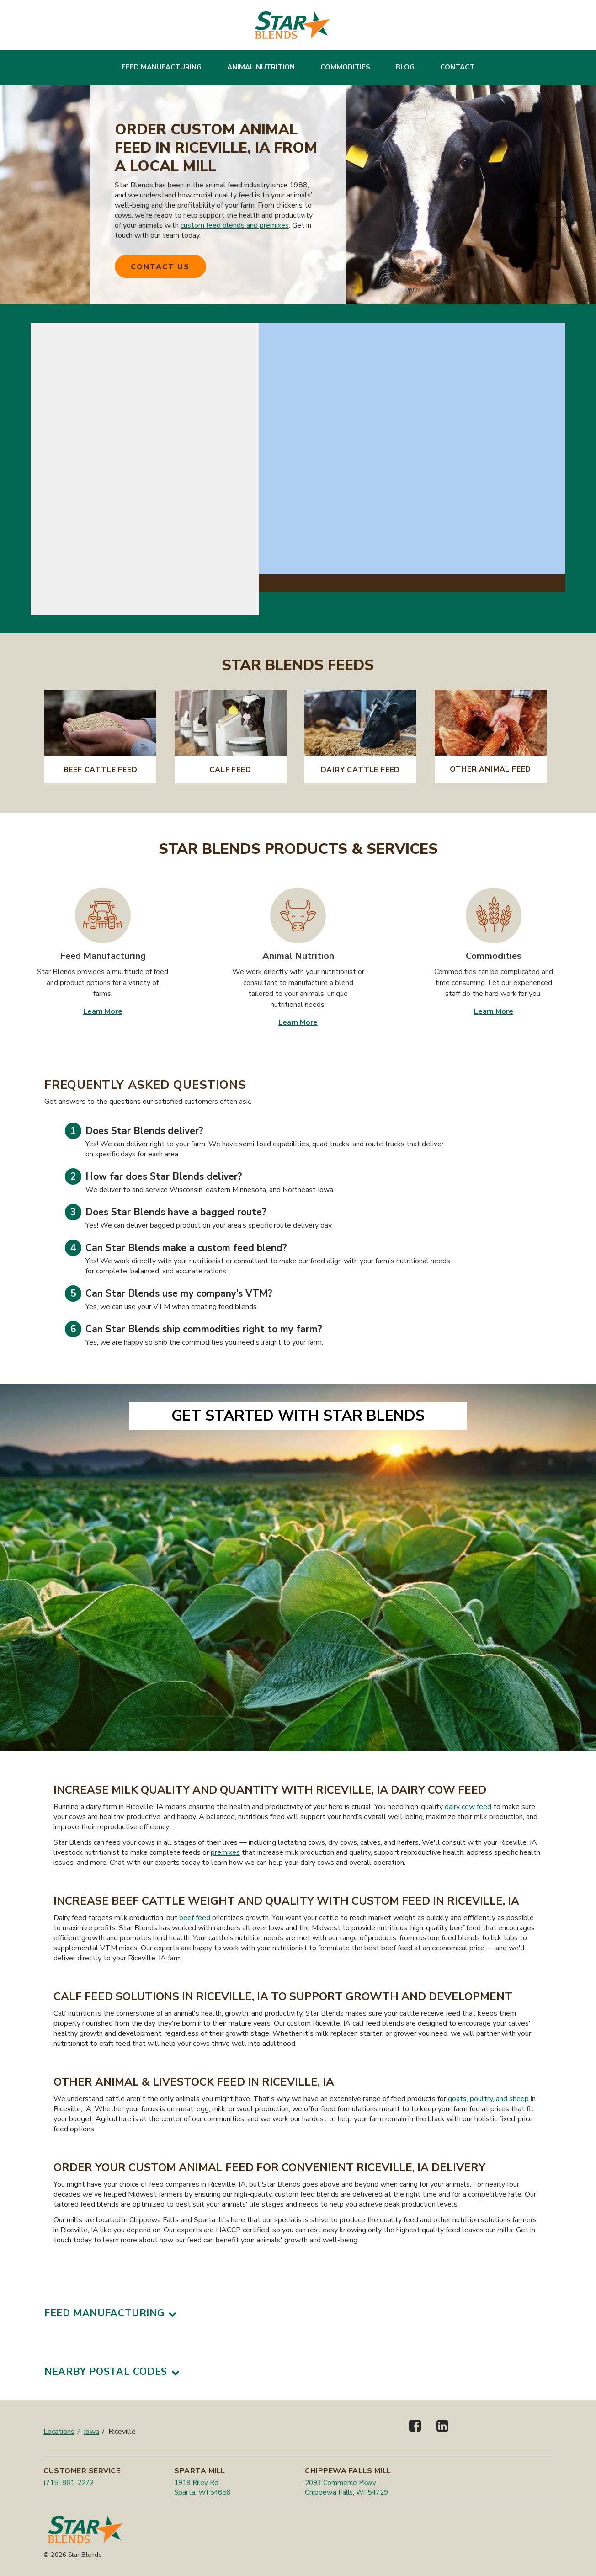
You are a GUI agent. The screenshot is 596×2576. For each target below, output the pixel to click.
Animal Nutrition (261, 67)
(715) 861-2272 (68, 2482)
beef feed (194, 1918)
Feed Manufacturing (162, 67)
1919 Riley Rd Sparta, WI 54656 (202, 2487)
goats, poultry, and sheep (488, 2099)
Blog (405, 67)
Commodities (345, 67)
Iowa (91, 2432)
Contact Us (160, 267)
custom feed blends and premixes (235, 225)
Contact (457, 67)
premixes (225, 1852)
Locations (58, 2432)
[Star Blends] (292, 25)
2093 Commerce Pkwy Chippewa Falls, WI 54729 (346, 2487)
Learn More (102, 1011)
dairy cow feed (468, 1807)
